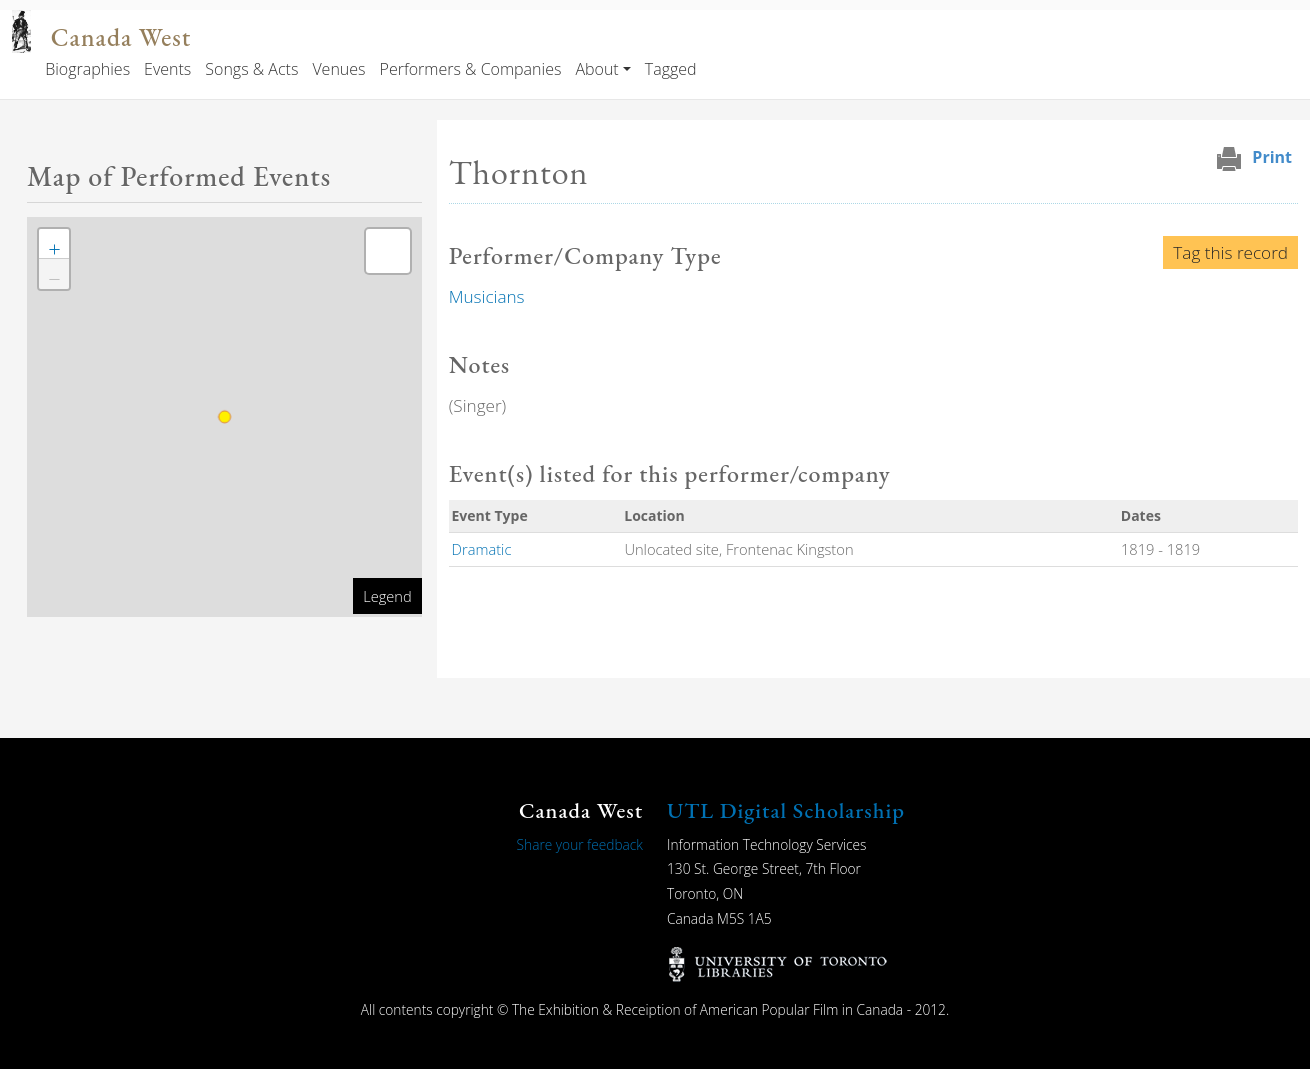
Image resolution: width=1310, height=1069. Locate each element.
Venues (338, 69)
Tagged (671, 69)
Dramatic (482, 549)
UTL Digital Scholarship (786, 810)
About (596, 69)
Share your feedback (580, 844)
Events (167, 69)
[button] (54, 244)
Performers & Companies (471, 69)
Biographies (87, 69)
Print (1272, 157)
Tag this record (1230, 252)
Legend (387, 596)
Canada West (121, 37)
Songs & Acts (251, 69)
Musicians (487, 296)
